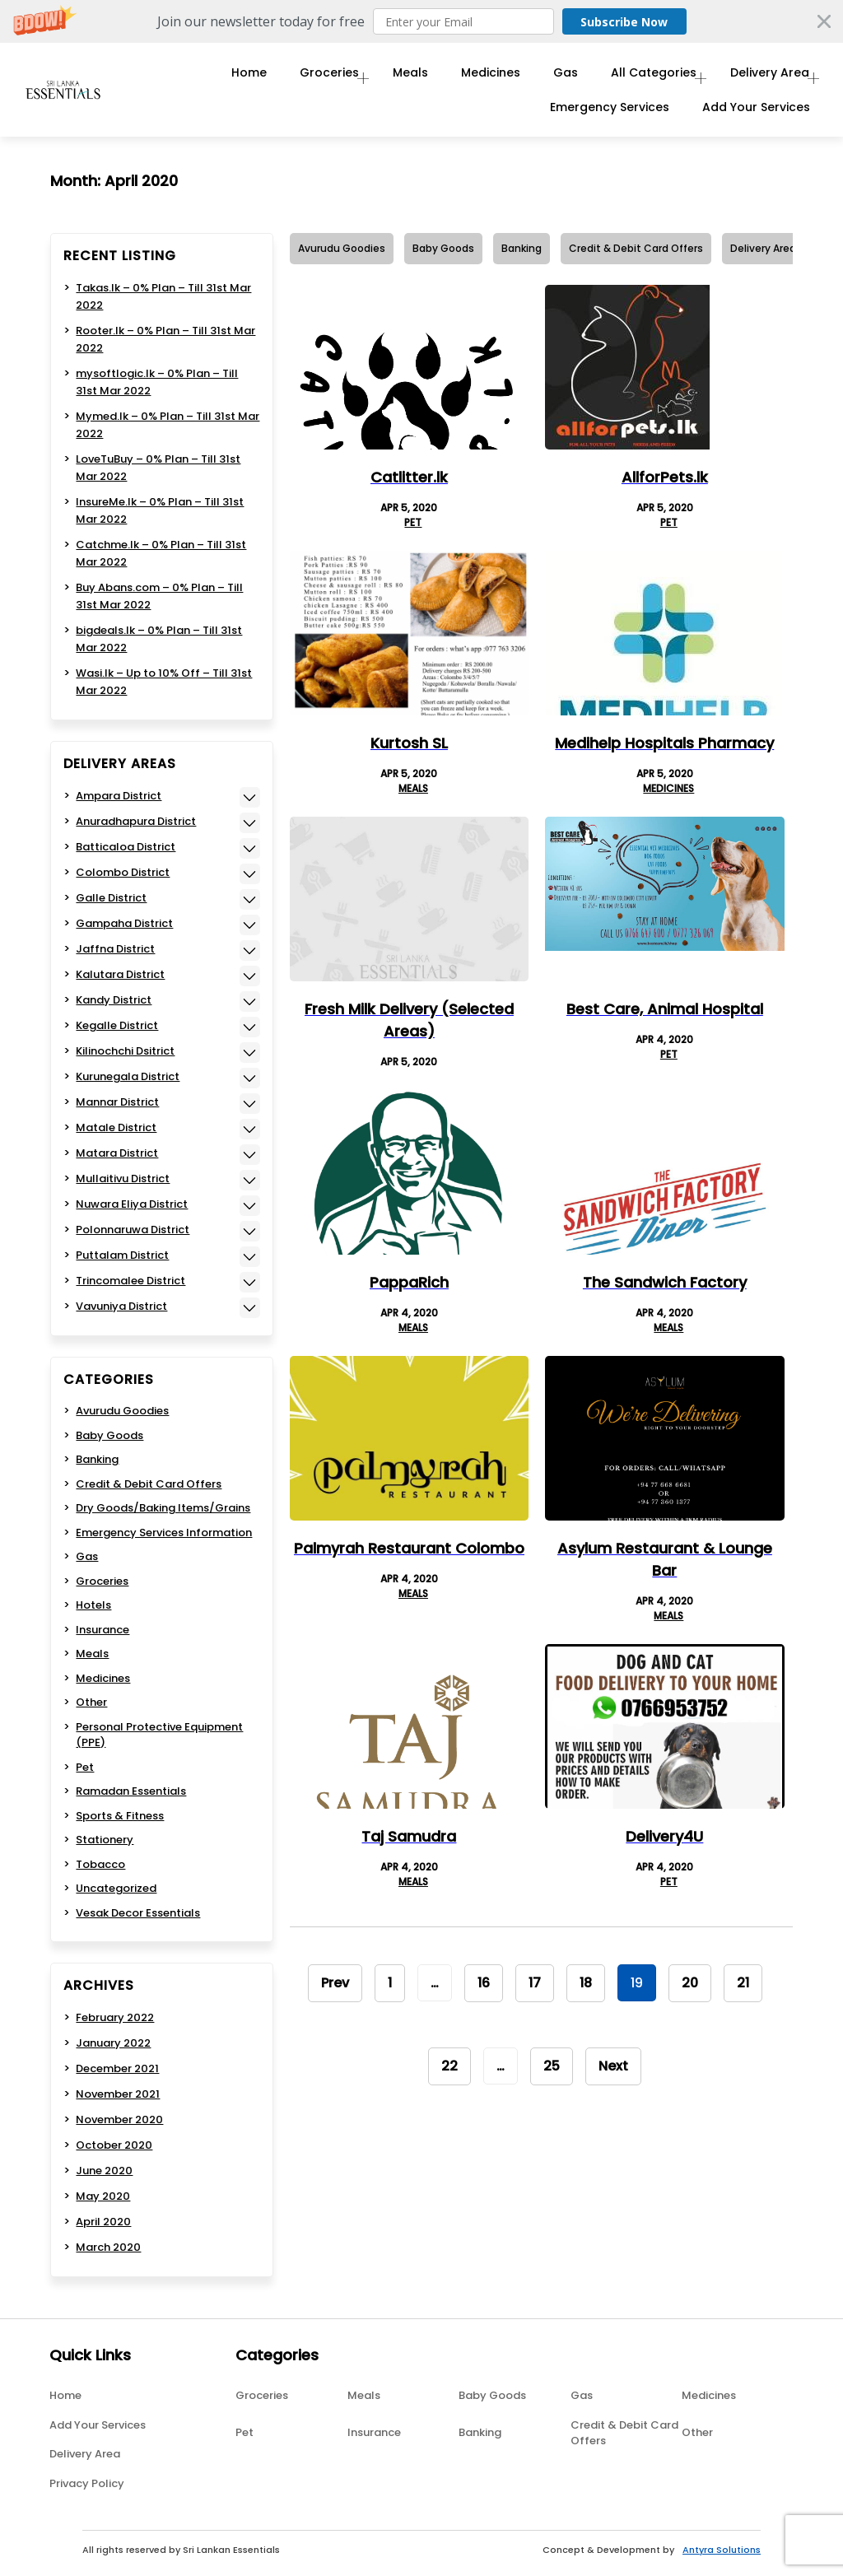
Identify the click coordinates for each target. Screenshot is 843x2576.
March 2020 (108, 2247)
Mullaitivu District (123, 1178)
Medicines (475, 76)
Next (613, 2066)
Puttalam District (122, 1255)
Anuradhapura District (136, 821)
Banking (521, 248)
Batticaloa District (125, 847)
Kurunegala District (127, 1076)
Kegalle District (117, 1025)
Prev (335, 1982)
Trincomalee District (130, 1280)
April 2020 (103, 2221)
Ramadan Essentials (131, 1791)
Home (227, 76)
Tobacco (100, 1864)
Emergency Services (609, 117)
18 (586, 1982)
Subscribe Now (616, 21)
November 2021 (118, 2094)
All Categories (639, 76)
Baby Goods (443, 248)
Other (91, 1702)
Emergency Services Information (164, 1532)
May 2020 (103, 2196)
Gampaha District (124, 923)
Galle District (111, 898)
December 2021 (117, 2068)
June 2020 (104, 2170)
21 (743, 1982)
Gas (550, 76)
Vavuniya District (121, 1306)
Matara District (117, 1153)
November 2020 (119, 2119)
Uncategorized (116, 1888)
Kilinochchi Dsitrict (125, 1051)
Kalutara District (120, 974)
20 (690, 1982)
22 (449, 2066)
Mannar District (117, 1102)
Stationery (104, 1839)
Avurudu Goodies (341, 248)
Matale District (116, 1127)
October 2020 (114, 2145)
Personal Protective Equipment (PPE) (159, 1735)
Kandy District (113, 1000)
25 (551, 2066)
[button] (421, 21)
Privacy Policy (86, 2483)
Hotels (93, 1605)
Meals (395, 76)
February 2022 (115, 2017)
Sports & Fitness (120, 1816)
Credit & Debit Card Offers (636, 248)
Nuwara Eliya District (132, 1204)
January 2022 (113, 2043)
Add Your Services (756, 117)
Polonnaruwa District (132, 1229)
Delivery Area (762, 76)
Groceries (307, 76)
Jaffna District (115, 949)
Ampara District (118, 796)
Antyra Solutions (721, 2549)
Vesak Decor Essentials (138, 1913)
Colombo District (123, 872)
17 (535, 1982)
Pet (413, 522)
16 (483, 1982)
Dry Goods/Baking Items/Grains (163, 1508)
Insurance (102, 1629)
